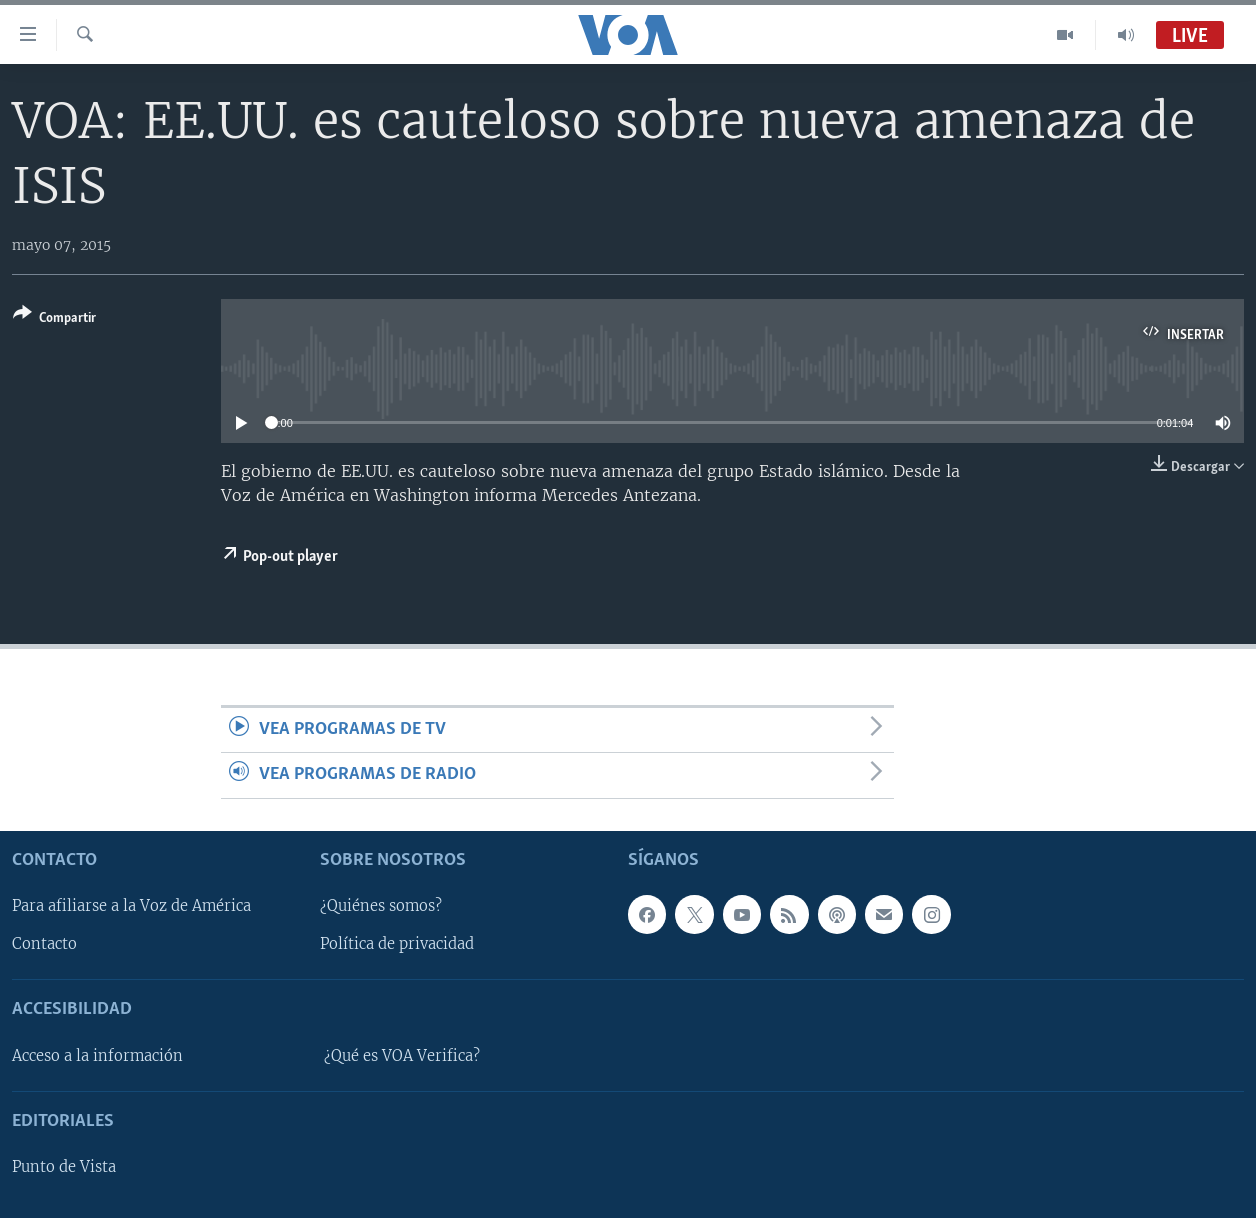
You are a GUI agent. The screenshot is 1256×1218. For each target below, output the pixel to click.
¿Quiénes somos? (381, 906)
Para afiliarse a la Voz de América (131, 906)
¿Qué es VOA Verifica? (402, 1056)
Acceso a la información (97, 1056)
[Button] (54, 319)
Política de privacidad (397, 944)
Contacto (44, 944)
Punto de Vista (64, 1167)
